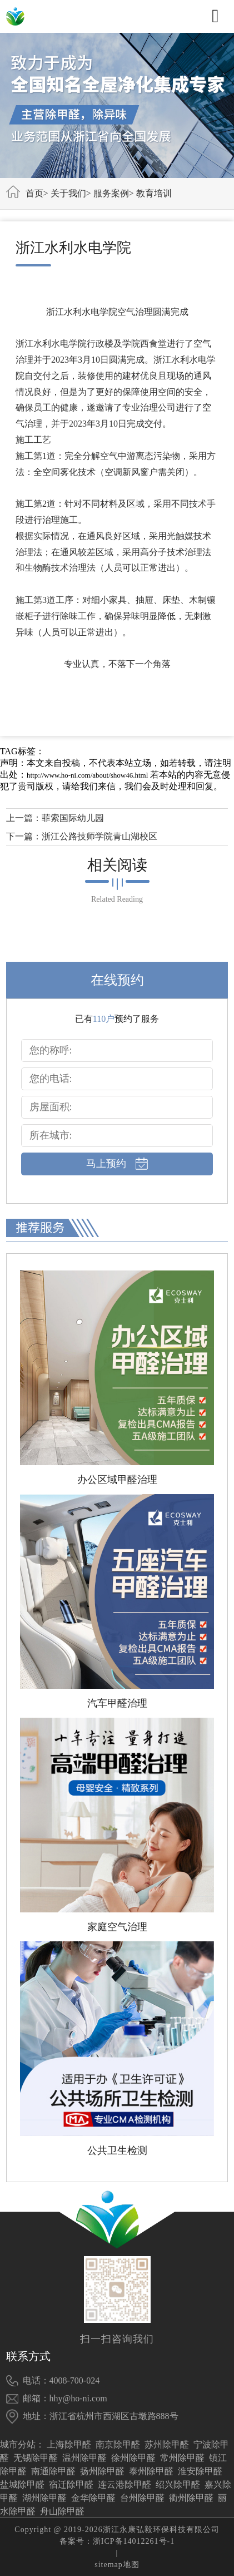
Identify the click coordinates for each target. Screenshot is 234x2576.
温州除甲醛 (84, 2458)
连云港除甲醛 (124, 2484)
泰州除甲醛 (151, 2471)
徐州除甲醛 (133, 2458)
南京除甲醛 (118, 2444)
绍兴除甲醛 (178, 2484)
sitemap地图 (117, 2564)
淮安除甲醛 (200, 2471)
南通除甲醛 (53, 2471)
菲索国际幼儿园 (73, 818)
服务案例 (111, 193)
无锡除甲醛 (35, 2458)
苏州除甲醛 (167, 2444)
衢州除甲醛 (191, 2498)
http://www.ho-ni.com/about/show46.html (87, 775)
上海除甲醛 (69, 2444)
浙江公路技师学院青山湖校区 (99, 836)
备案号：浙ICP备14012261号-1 (117, 2541)
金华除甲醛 (93, 2498)
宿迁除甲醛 (71, 2484)
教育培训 (154, 193)
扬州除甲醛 (102, 2471)
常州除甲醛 (182, 2458)
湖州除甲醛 (44, 2498)
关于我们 (68, 193)
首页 (34, 193)
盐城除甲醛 (22, 2484)
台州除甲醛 (142, 2498)
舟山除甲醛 (62, 2511)
